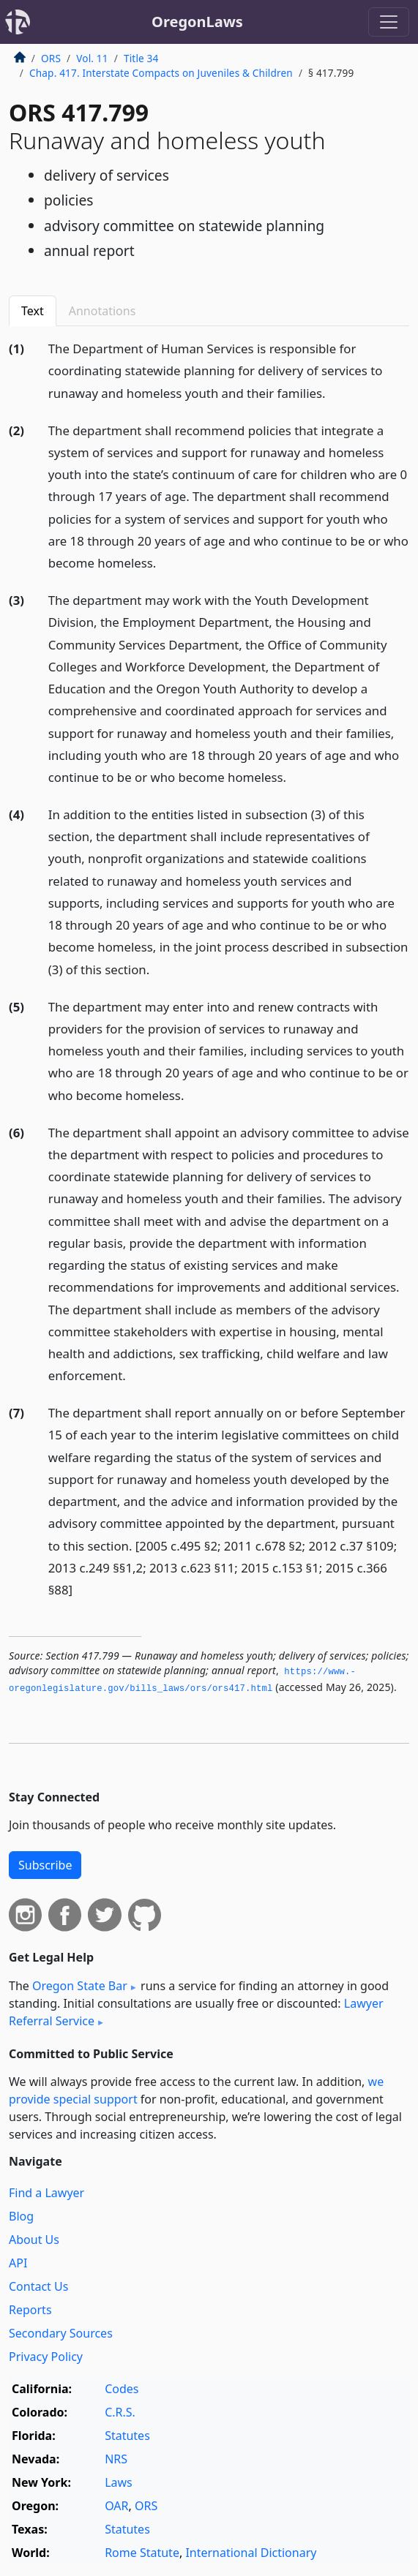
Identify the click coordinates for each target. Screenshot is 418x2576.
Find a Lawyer (46, 2193)
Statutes (127, 2436)
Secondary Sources (61, 2333)
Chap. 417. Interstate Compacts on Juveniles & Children (161, 73)
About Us (34, 2240)
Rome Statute (142, 2553)
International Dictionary (250, 2553)
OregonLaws (197, 21)
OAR (116, 2506)
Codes (121, 2389)
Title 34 (141, 58)
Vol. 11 (92, 58)
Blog (21, 2216)
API (18, 2263)
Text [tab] (32, 311)
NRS (116, 2459)
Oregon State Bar (79, 1986)
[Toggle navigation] (388, 22)
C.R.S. (120, 2412)
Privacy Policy (46, 2357)
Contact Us (38, 2286)
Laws (119, 2482)
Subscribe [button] (45, 1865)
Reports (30, 2310)
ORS (51, 58)
